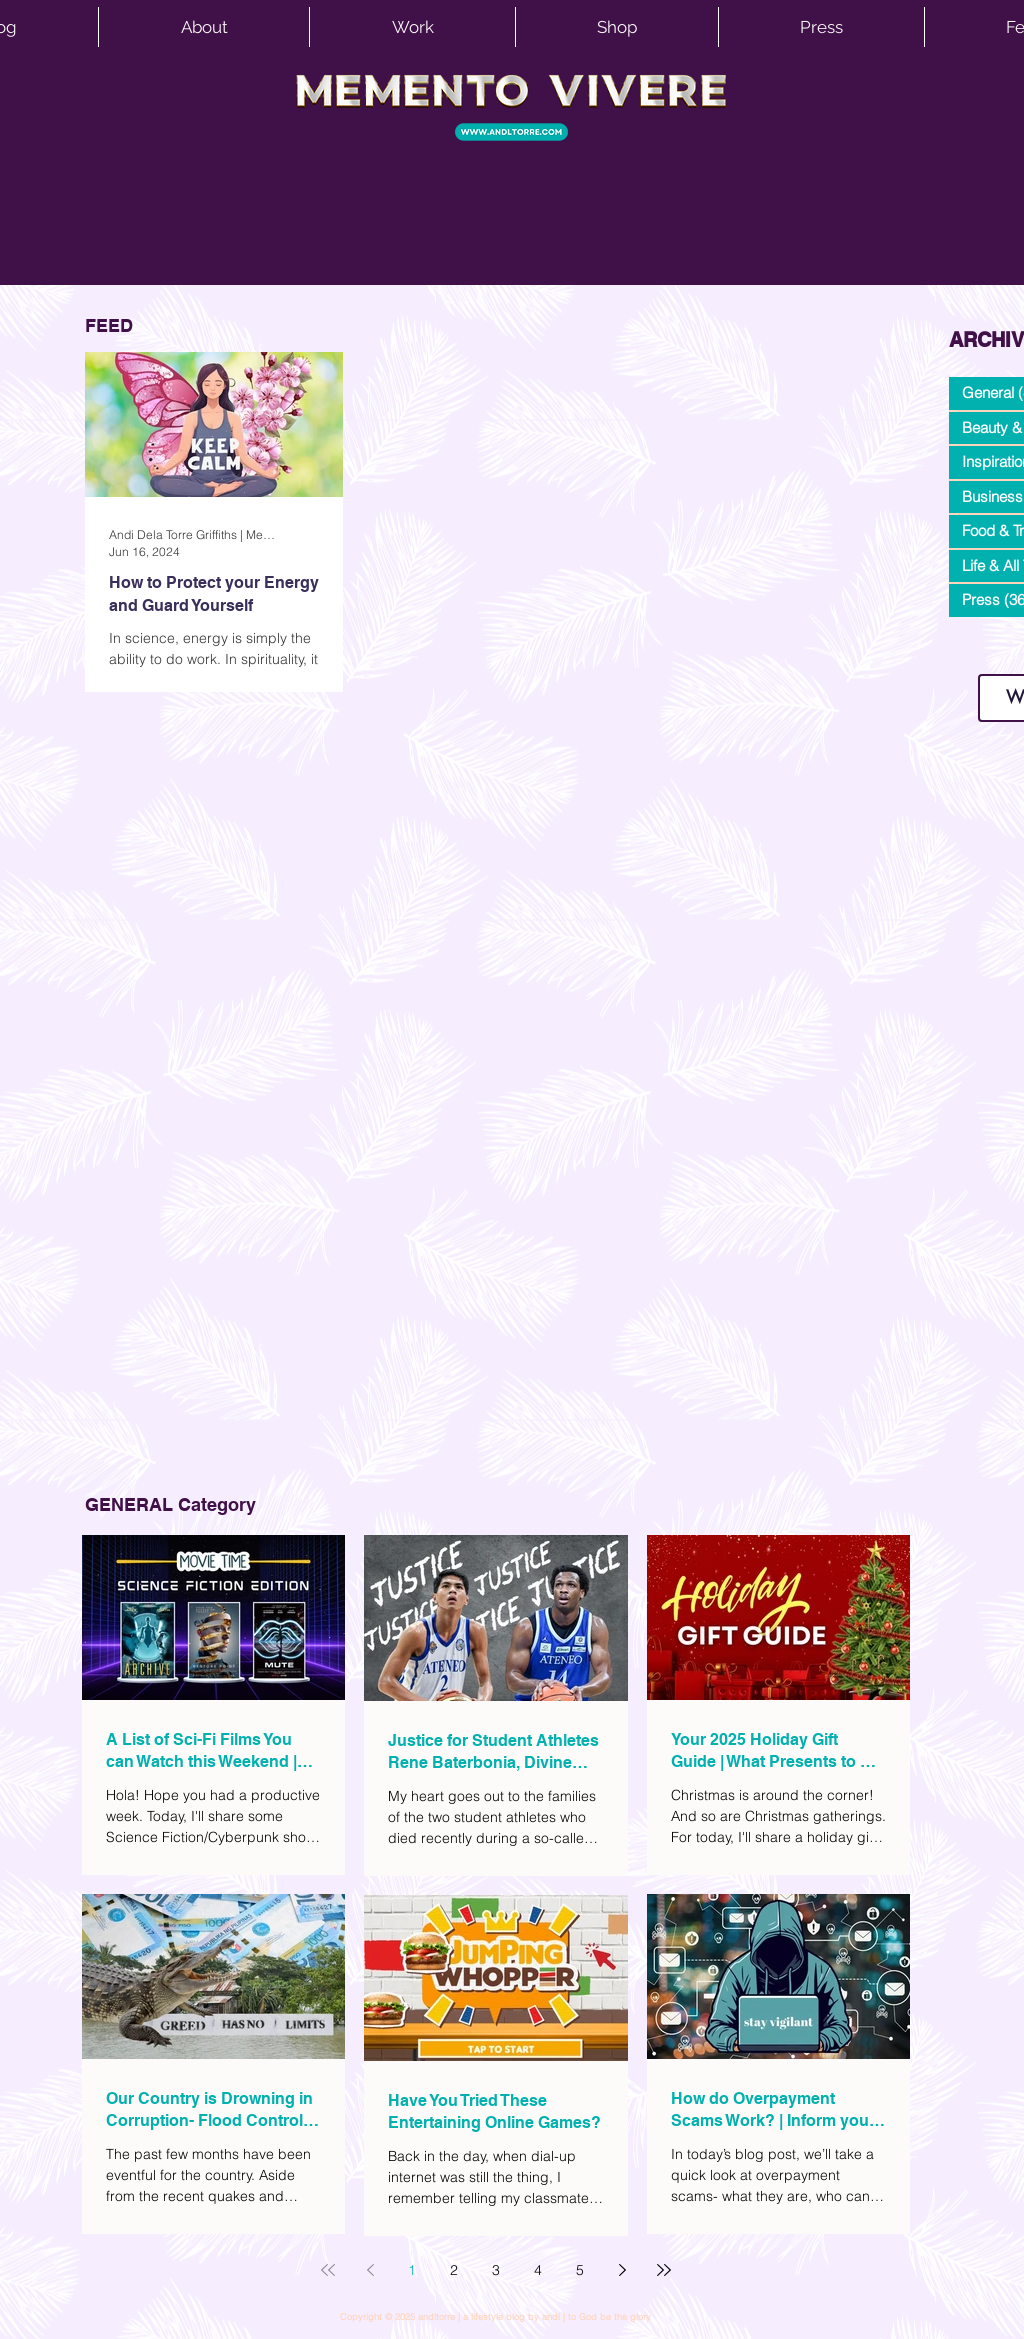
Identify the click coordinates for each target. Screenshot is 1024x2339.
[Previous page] (370, 2270)
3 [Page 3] (496, 2270)
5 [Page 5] (580, 2270)
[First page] (328, 2270)
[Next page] (622, 2270)
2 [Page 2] (454, 2270)
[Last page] (664, 2270)
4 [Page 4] (538, 2270)
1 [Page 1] (412, 2270)
